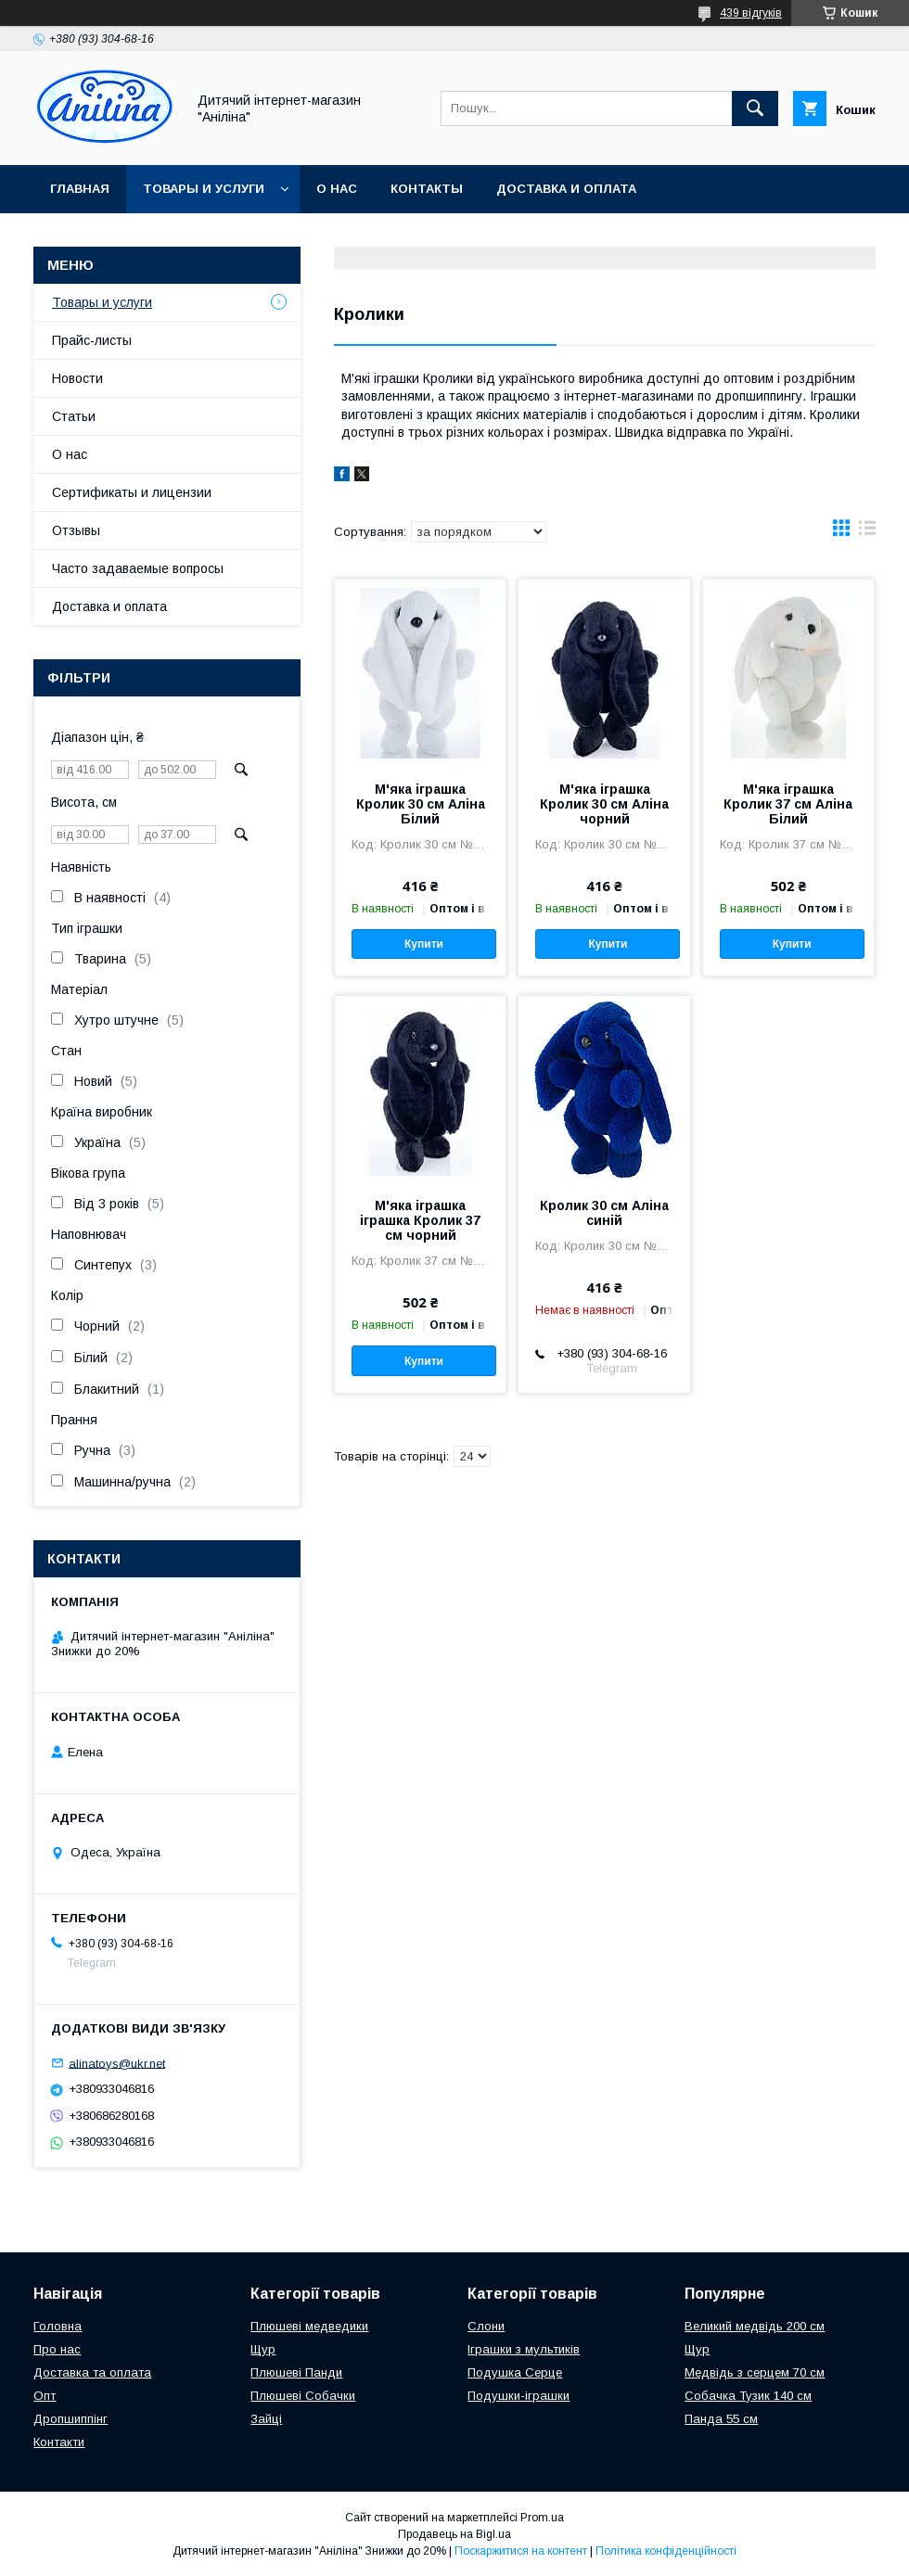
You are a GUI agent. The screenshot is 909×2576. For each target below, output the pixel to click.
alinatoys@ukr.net (117, 2063)
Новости (77, 378)
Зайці (266, 2419)
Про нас (57, 2349)
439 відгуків (751, 12)
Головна (57, 2326)
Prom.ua (542, 2517)
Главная (79, 189)
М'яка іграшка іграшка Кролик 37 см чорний (420, 1220)
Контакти (58, 2442)
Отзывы (76, 530)
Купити (423, 943)
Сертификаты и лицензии (131, 492)
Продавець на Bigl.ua (454, 2534)
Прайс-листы (92, 340)
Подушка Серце (514, 2372)
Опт (44, 2396)
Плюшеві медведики (309, 2326)
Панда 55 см (721, 2419)
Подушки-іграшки (518, 2396)
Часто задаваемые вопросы (138, 568)
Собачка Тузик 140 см (748, 2396)
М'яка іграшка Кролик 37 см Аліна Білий (787, 804)
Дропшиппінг (70, 2419)
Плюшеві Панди (296, 2372)
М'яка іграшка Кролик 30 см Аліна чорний (604, 804)
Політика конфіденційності (665, 2550)
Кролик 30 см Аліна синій (604, 1213)
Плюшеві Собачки (302, 2396)
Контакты (426, 189)
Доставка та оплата (92, 2372)
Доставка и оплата (566, 189)
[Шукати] (755, 108)
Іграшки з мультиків (523, 2349)
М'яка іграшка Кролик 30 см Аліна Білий (420, 804)
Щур (262, 2349)
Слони (486, 2326)
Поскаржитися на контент (520, 2550)
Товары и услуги (203, 189)
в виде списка (867, 532)
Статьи (74, 416)
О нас (336, 189)
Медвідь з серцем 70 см (755, 2372)
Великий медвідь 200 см (755, 2326)
